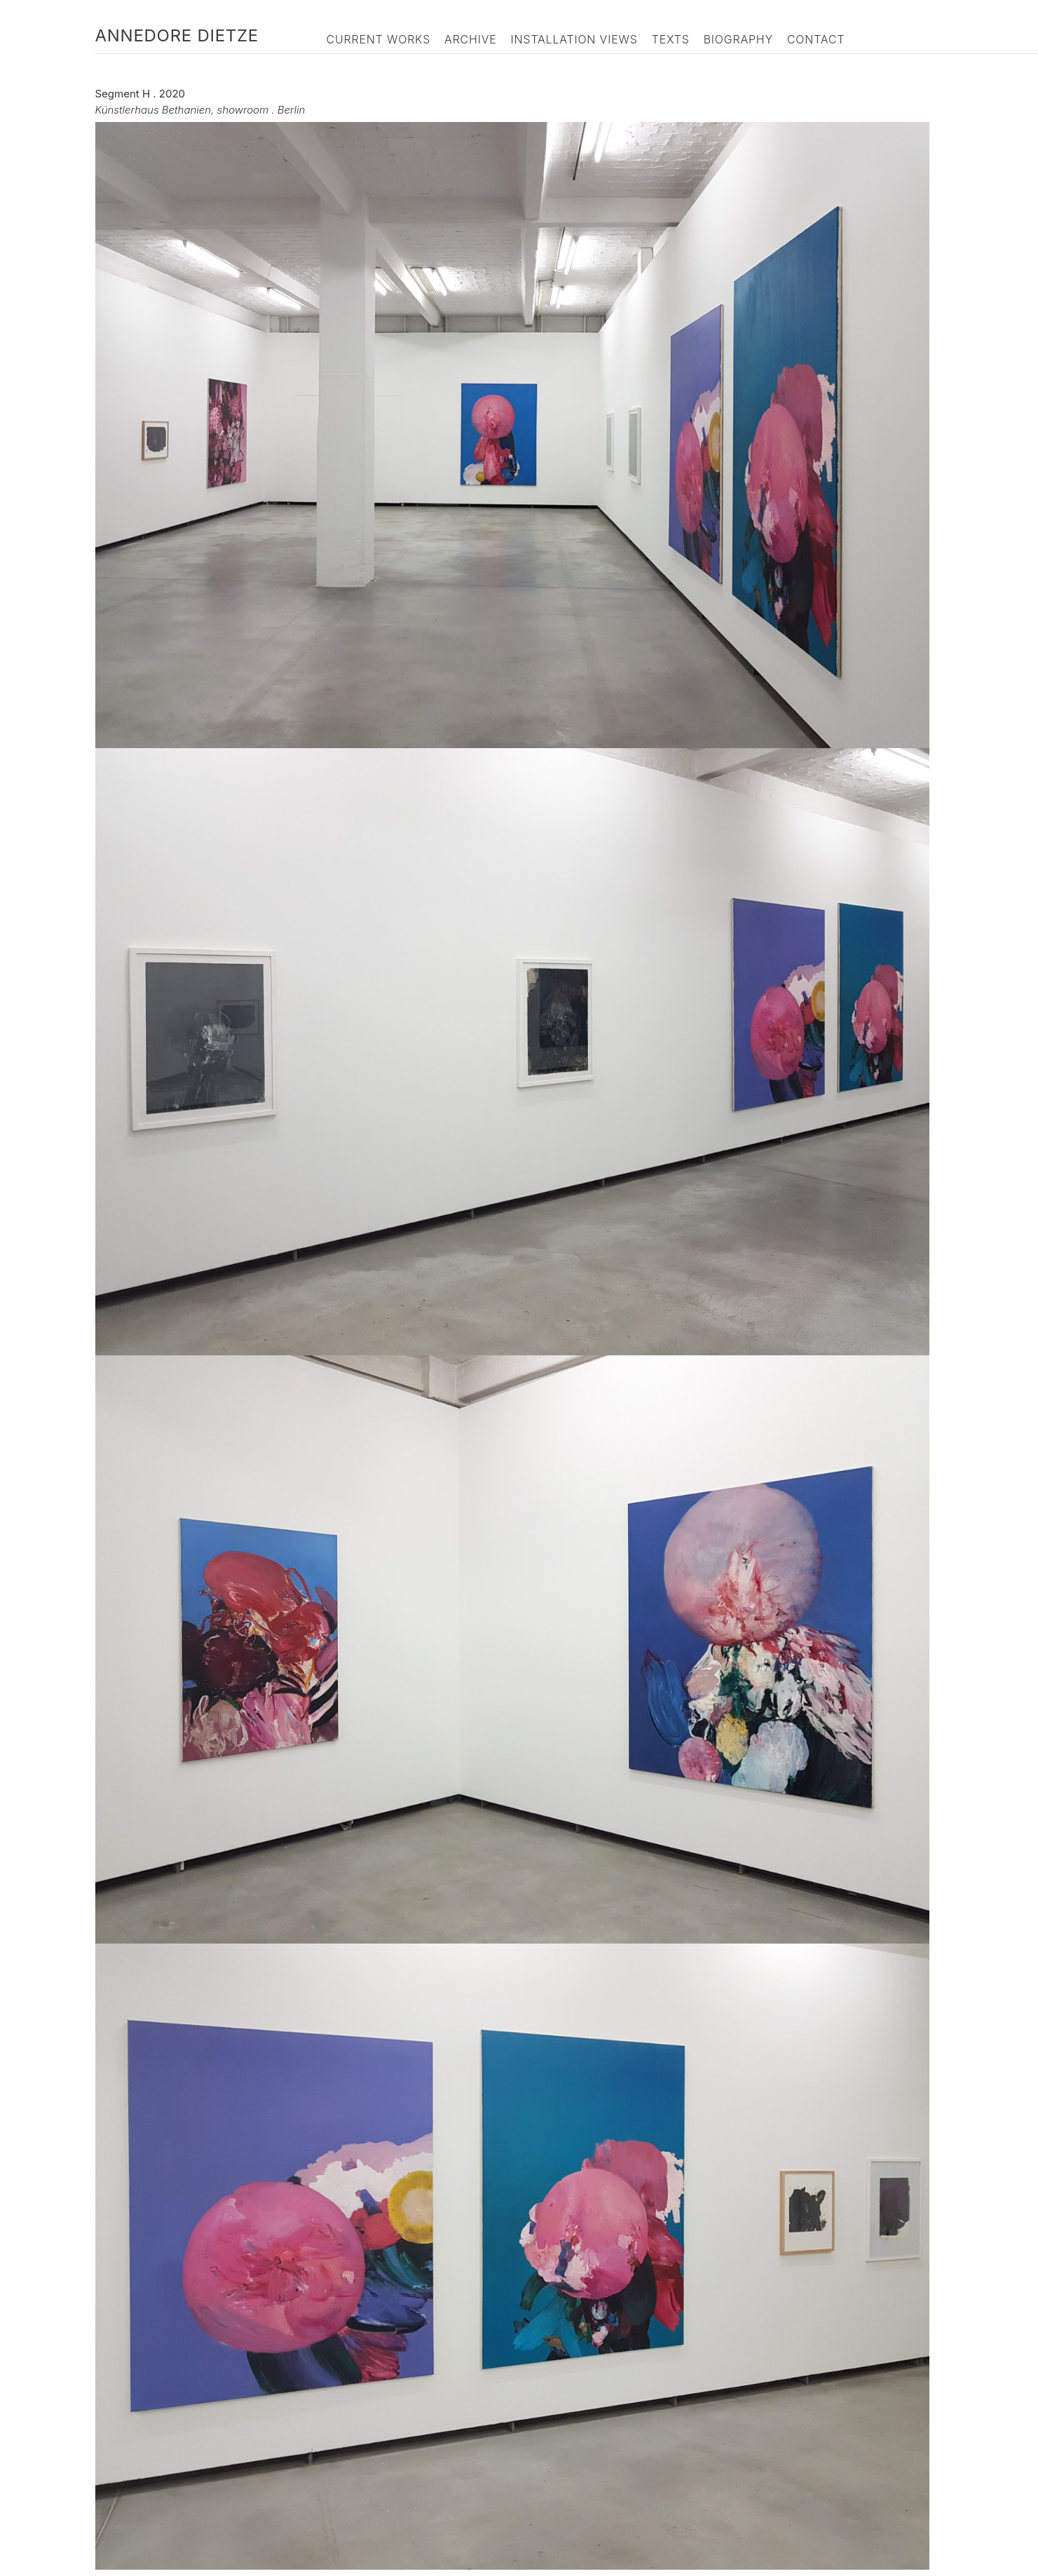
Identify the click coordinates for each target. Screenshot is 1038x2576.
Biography (738, 39)
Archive (470, 39)
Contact (816, 39)
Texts (671, 39)
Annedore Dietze (177, 35)
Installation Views (574, 39)
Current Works (379, 39)
